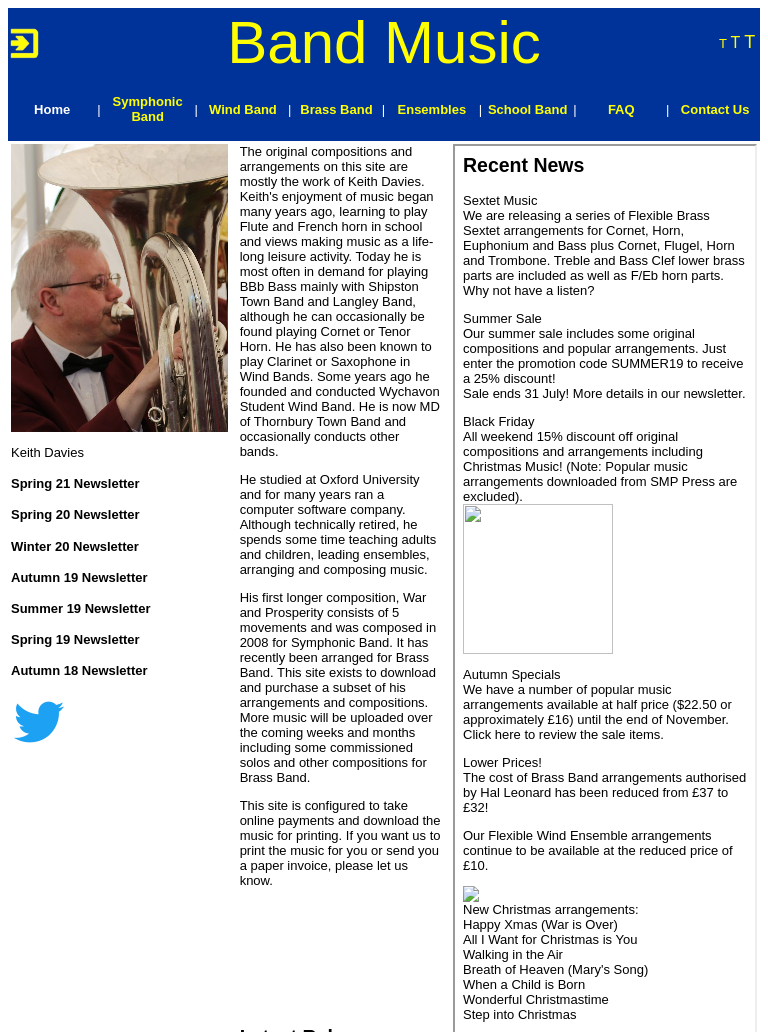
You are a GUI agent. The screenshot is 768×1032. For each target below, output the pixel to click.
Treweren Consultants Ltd (221, 1013)
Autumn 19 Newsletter (79, 577)
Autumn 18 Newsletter (79, 670)
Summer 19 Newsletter (80, 608)
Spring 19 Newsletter (75, 639)
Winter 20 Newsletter (75, 546)
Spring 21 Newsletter (75, 483)
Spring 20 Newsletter (75, 514)
